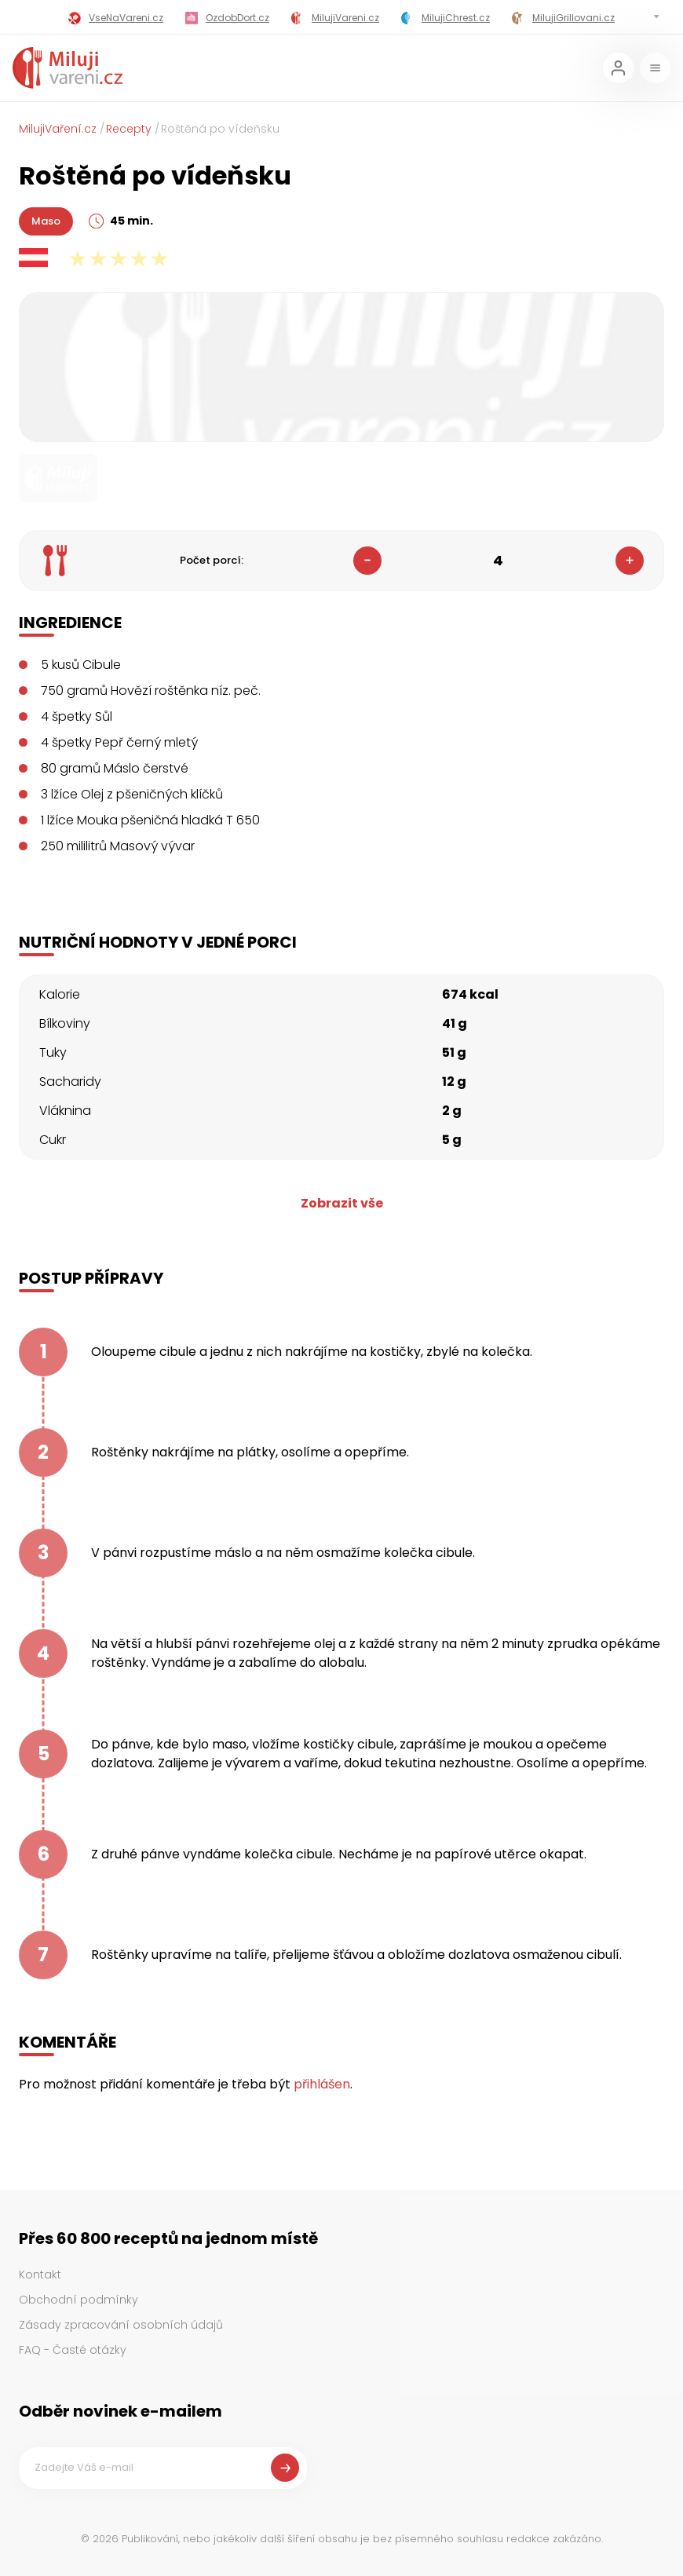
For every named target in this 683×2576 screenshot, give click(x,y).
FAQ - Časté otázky (72, 2350)
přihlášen (322, 2084)
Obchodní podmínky (78, 2299)
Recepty (129, 129)
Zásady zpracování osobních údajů (121, 2325)
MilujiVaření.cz (58, 129)
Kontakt (40, 2274)
